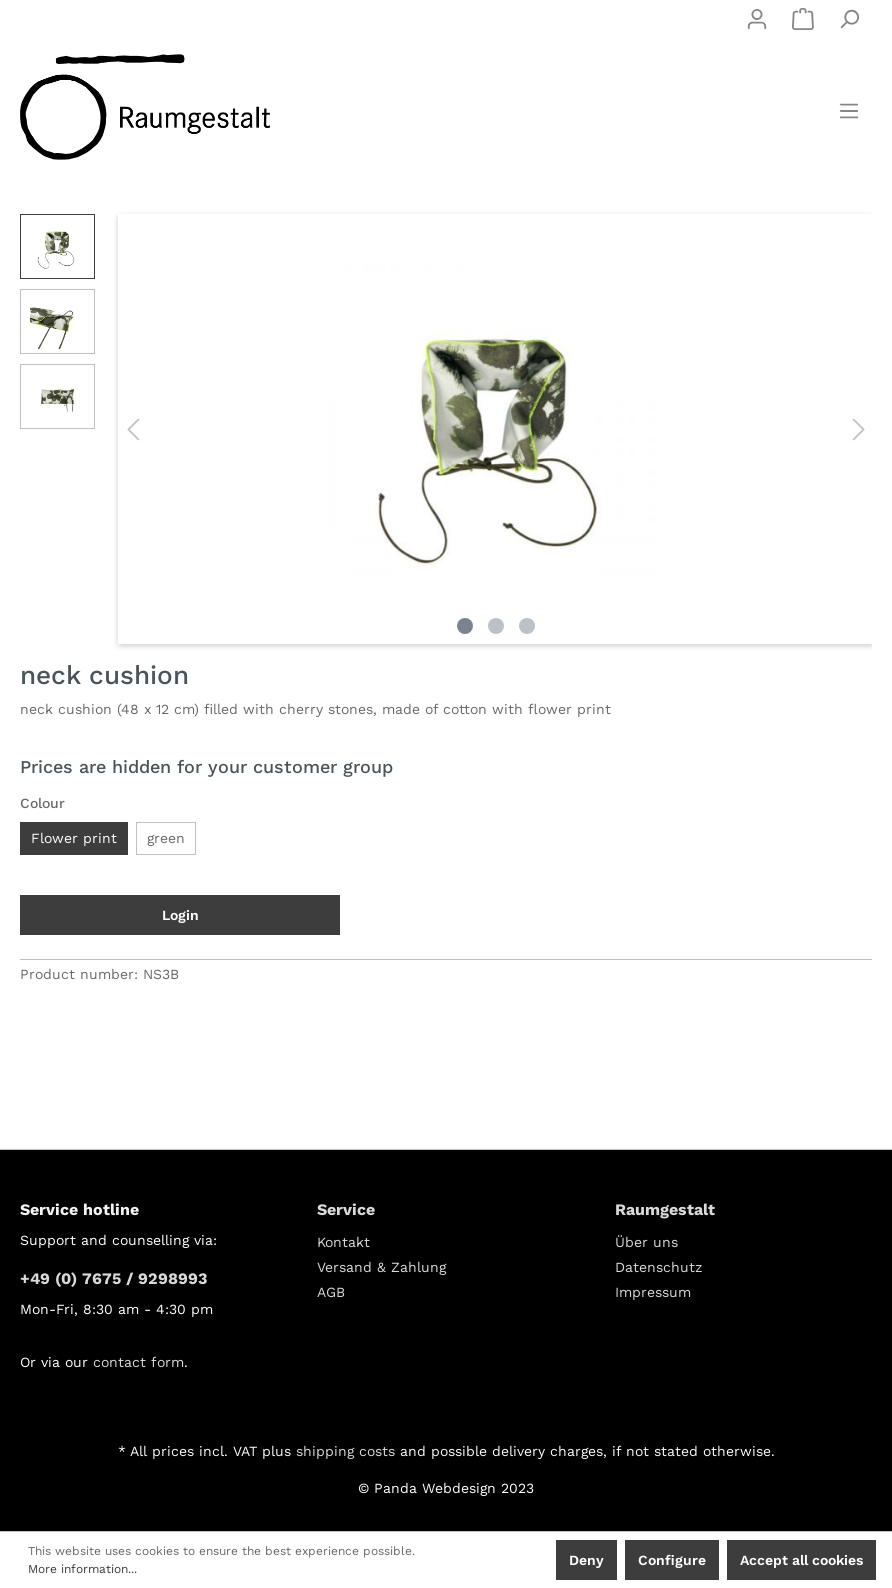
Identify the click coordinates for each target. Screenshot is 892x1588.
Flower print (74, 838)
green (166, 838)
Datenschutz (658, 1267)
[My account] (757, 19)
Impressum (653, 1292)
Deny (586, 1560)
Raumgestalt (665, 1209)
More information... (82, 1569)
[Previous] (133, 429)
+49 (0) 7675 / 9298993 (113, 1278)
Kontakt (343, 1242)
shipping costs (345, 1451)
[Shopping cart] (803, 19)
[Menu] (849, 111)
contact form (138, 1362)
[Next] (859, 429)
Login (180, 915)
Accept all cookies (801, 1560)
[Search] (849, 19)
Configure (672, 1560)
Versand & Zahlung (381, 1267)
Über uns (646, 1242)
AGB (331, 1292)
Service (346, 1209)
